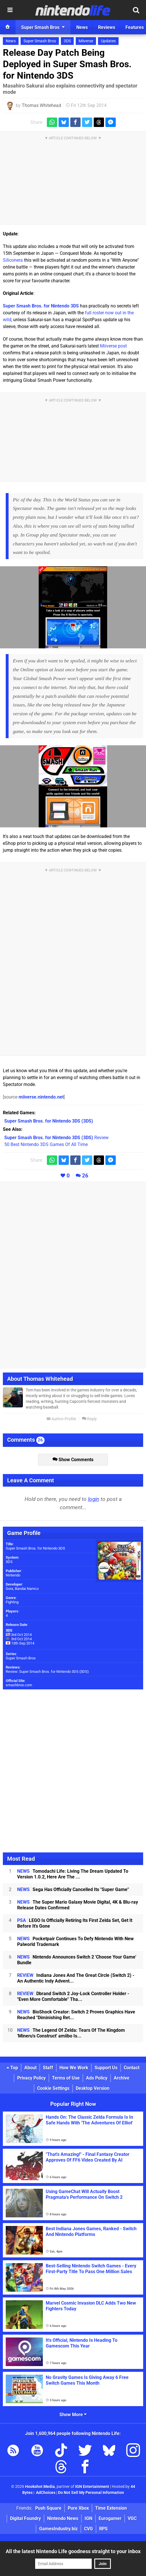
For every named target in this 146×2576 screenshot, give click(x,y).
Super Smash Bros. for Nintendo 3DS (41, 306)
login (93, 1499)
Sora (9, 1588)
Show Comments (73, 1459)
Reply (89, 1419)
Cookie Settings (53, 2088)
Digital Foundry (25, 2518)
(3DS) (48, 1121)
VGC (132, 2518)
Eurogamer (110, 2518)
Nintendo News (62, 2518)
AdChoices (45, 2492)
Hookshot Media (40, 2486)
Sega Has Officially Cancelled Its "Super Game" (73, 1889)
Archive (121, 2078)
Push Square (48, 2508)
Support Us (106, 2067)
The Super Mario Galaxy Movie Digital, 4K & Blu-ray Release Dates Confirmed (77, 1904)
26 (85, 1175)
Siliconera (13, 260)
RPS (103, 2528)
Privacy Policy (31, 2078)
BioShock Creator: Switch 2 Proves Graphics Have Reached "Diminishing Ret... (76, 2014)
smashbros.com (19, 1685)
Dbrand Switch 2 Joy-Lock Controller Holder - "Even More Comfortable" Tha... (73, 1996)
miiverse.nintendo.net (41, 1097)
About (30, 2067)
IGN (88, 2518)
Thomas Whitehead (41, 105)
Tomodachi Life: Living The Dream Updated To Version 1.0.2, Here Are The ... (72, 1874)
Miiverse (86, 41)
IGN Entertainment (92, 2486)
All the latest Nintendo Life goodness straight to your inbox (73, 2551)
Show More (73, 2414)
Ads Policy (96, 2078)
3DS (67, 41)
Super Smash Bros (39, 41)
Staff (48, 2067)
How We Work (73, 2067)
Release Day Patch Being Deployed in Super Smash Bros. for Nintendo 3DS (67, 64)
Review (56, 1137)
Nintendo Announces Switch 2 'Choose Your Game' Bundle (76, 1959)
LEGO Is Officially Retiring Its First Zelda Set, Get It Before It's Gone (74, 1923)
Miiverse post (113, 346)
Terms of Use (66, 2078)
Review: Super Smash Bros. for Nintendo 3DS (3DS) (47, 1671)
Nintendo (13, 1575)
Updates (108, 41)
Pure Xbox (78, 2508)
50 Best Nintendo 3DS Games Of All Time (46, 1144)
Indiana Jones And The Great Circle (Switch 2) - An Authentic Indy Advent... (75, 1978)
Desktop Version (92, 2088)
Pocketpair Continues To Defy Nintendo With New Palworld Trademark (75, 1941)
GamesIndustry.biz (58, 2528)
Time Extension (111, 2508)
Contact (131, 2067)
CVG (88, 2528)
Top (12, 2067)
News (11, 41)
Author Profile (61, 1419)
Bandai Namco (27, 1588)
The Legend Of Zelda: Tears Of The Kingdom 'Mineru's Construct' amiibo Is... (71, 2033)
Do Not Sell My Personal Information (91, 2492)
